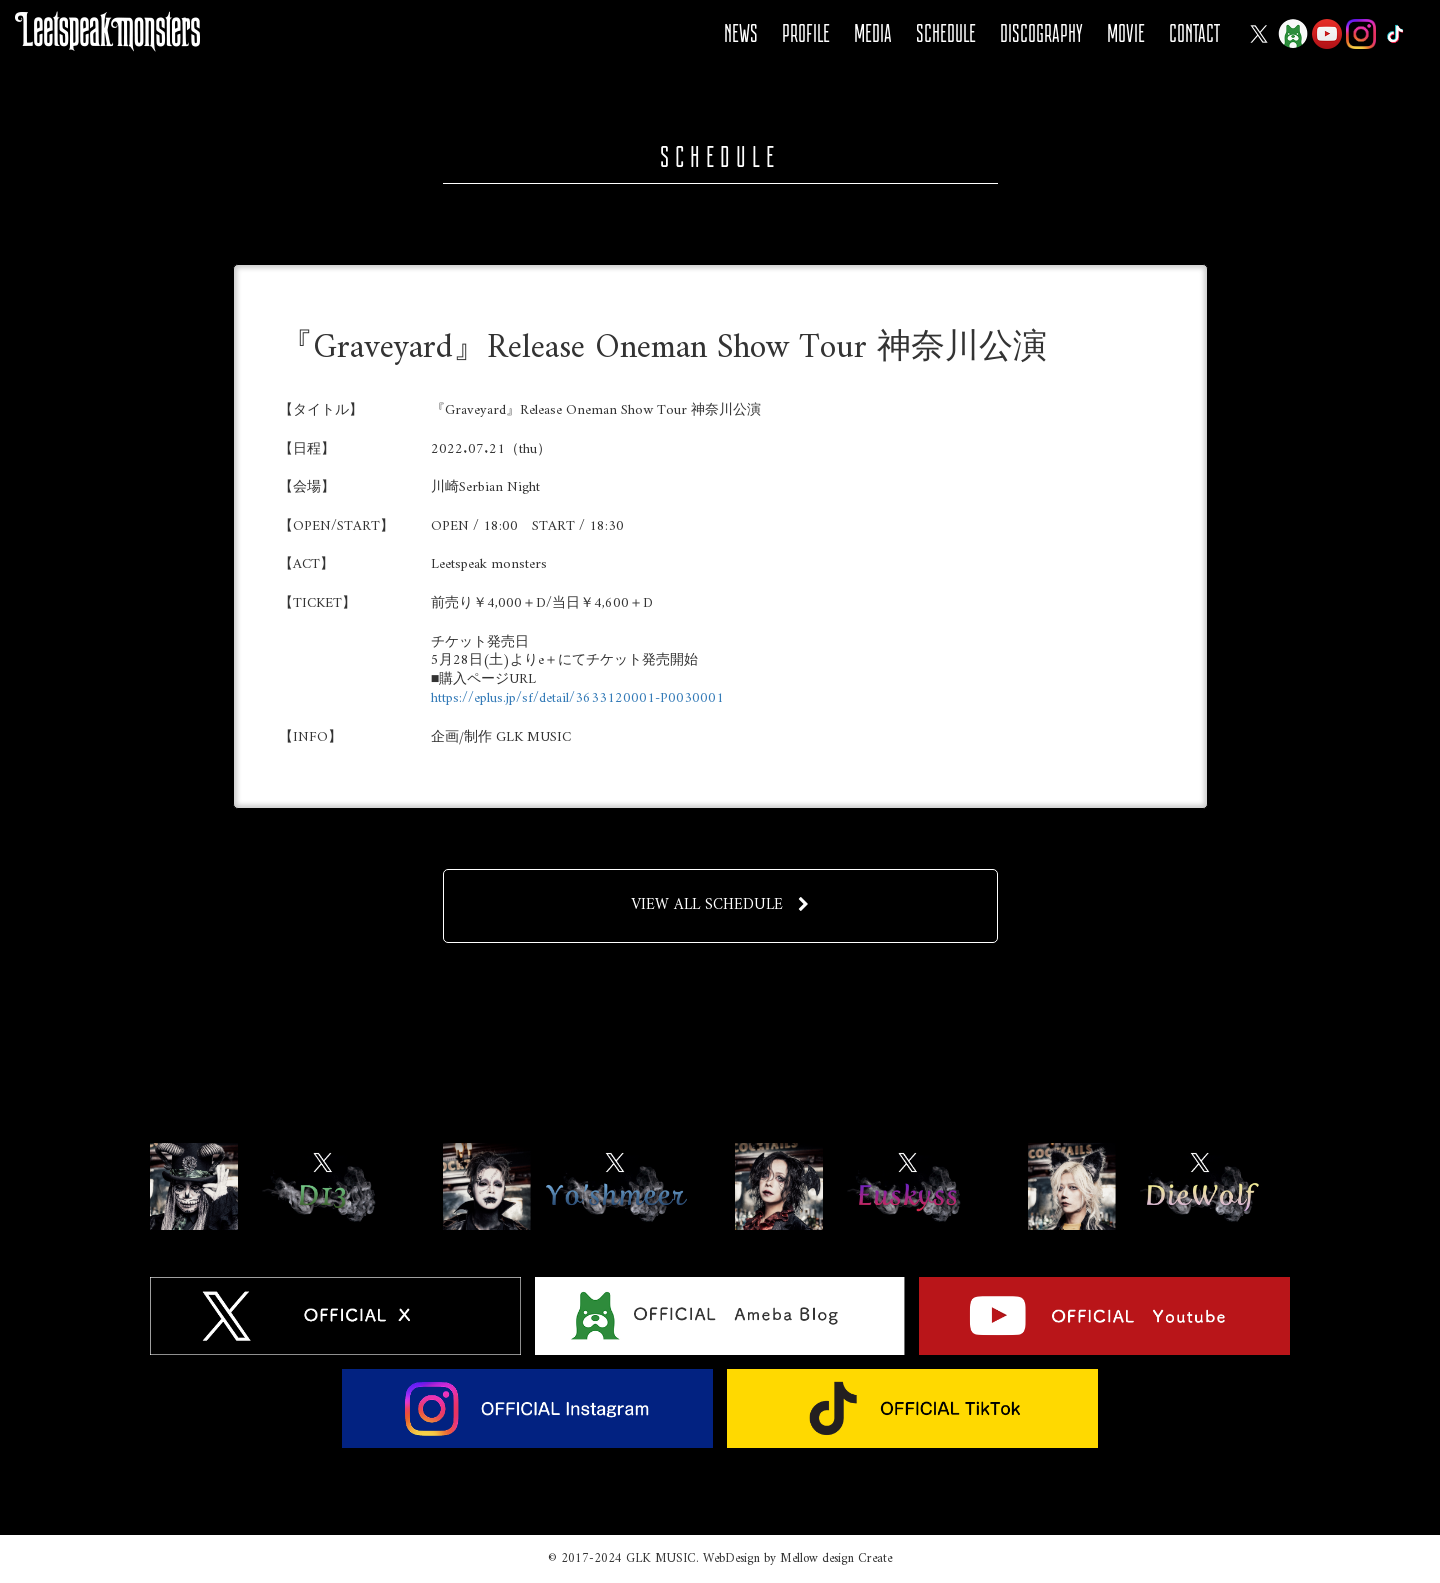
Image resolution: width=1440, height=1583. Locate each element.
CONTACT (1194, 33)
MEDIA (873, 33)
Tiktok (1395, 34)
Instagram (1361, 34)
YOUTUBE (1327, 34)
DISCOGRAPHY (1041, 33)
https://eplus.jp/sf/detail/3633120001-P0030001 (577, 698)
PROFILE (806, 33)
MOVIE (1126, 33)
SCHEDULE (946, 33)
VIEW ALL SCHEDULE (720, 905)
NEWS (741, 33)
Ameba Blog (1293, 34)
